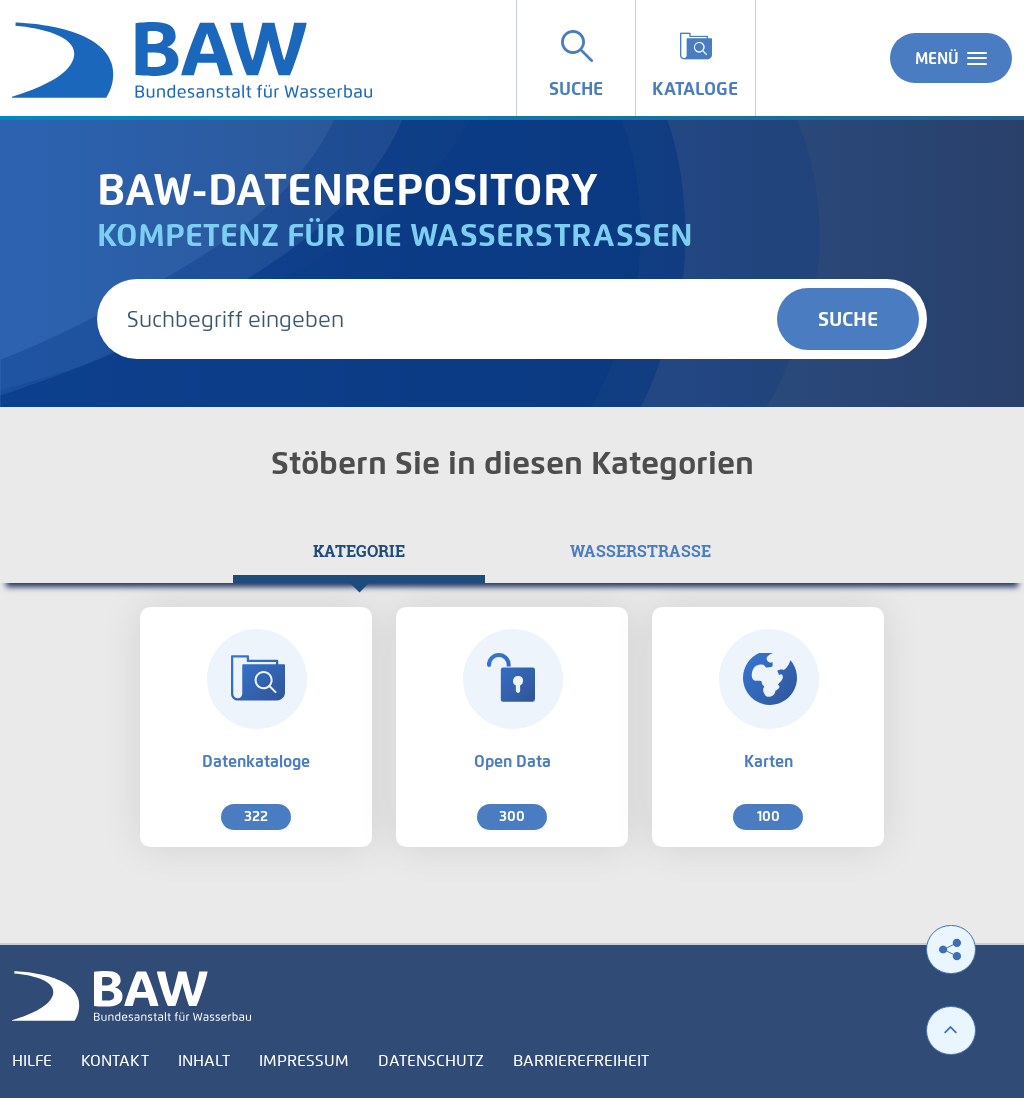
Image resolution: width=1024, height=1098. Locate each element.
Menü (951, 58)
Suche (848, 319)
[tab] (359, 551)
